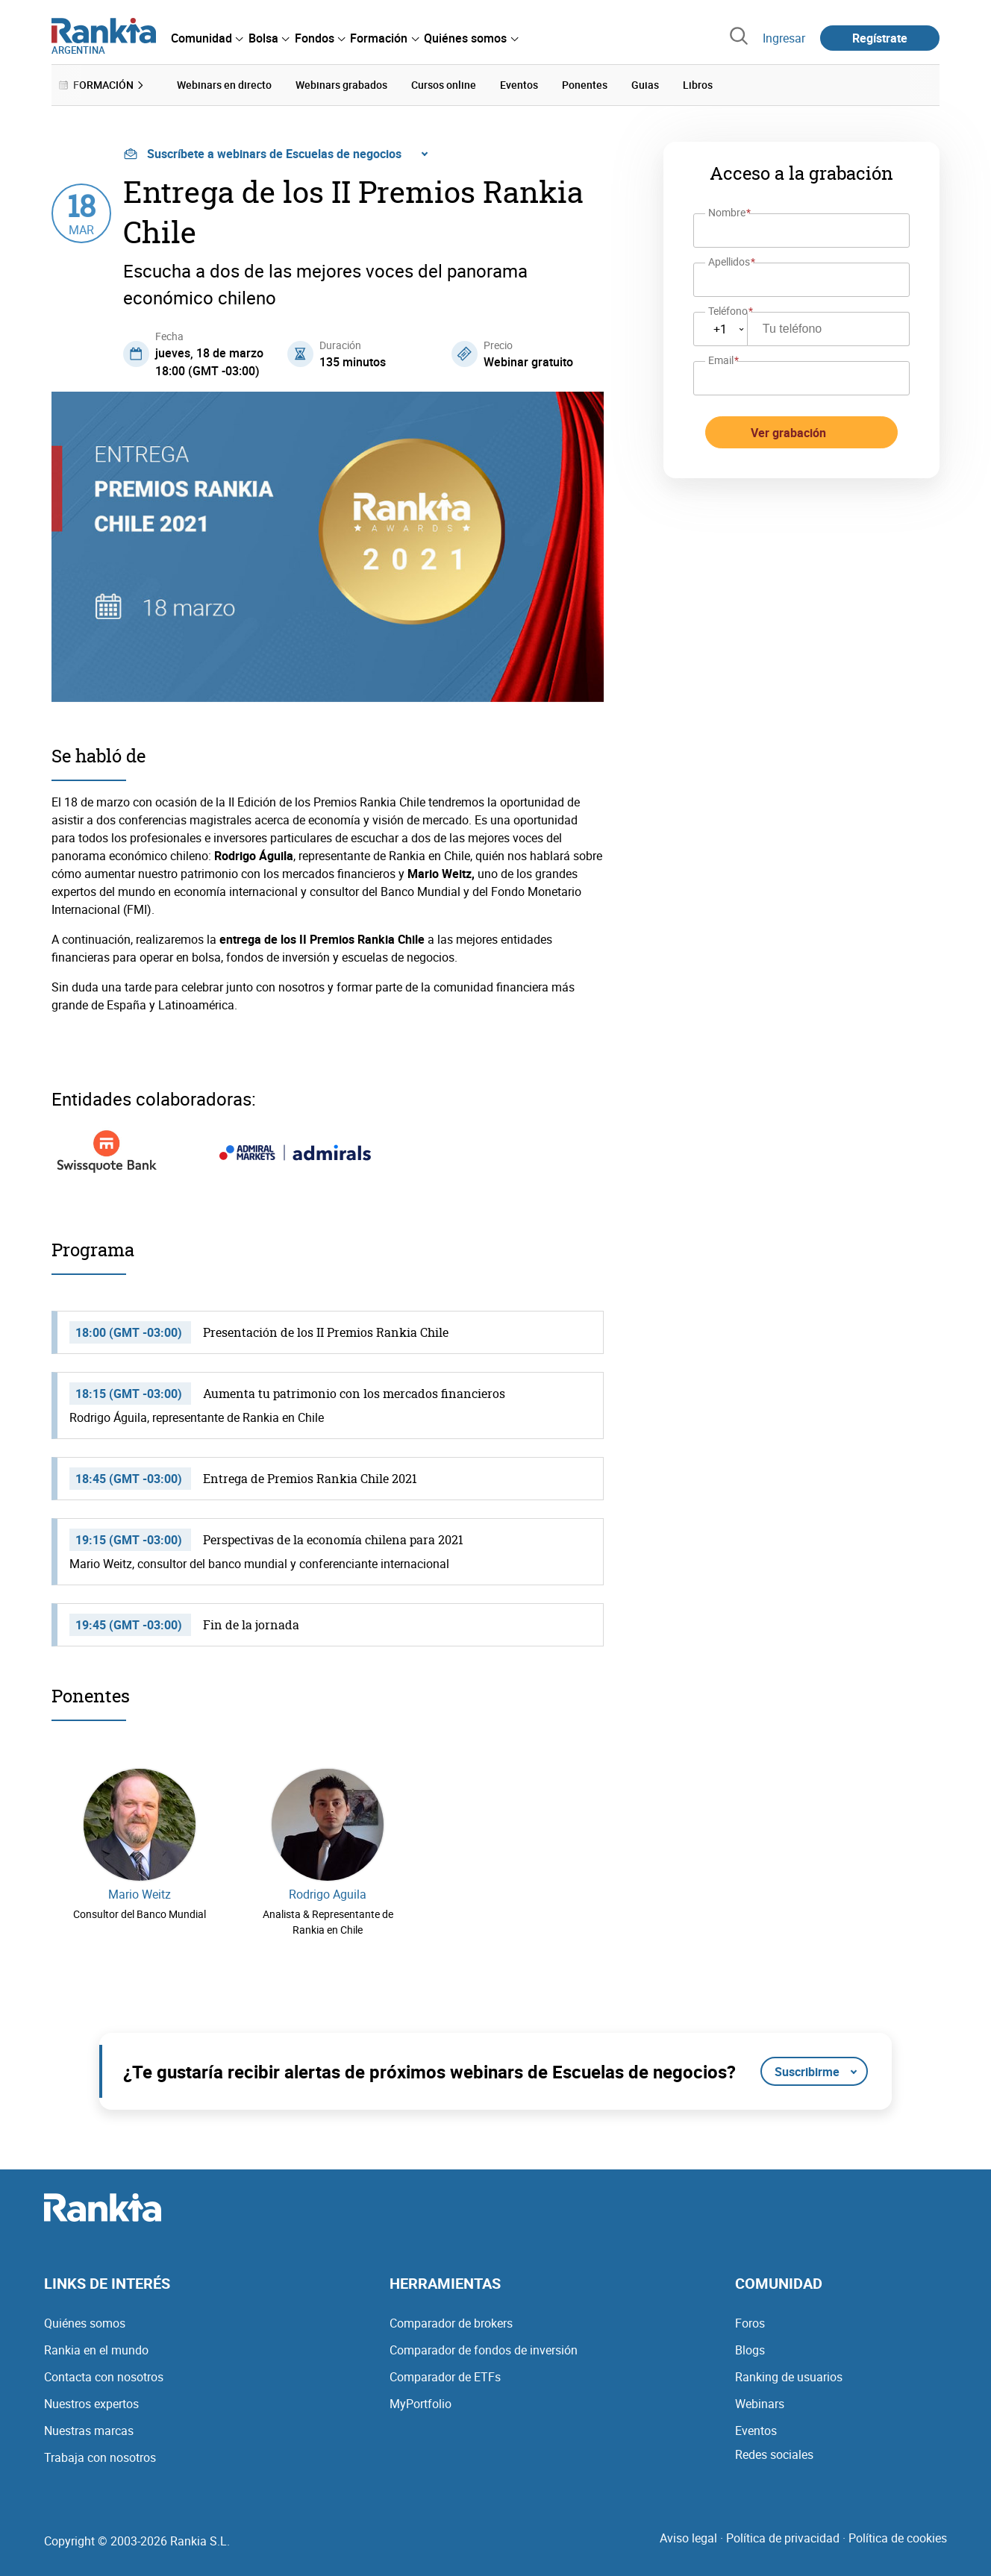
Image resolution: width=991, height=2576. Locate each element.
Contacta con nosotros (103, 2376)
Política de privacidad (783, 2537)
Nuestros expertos (91, 2403)
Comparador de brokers (451, 2322)
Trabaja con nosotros (100, 2456)
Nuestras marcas (89, 2430)
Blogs (750, 2349)
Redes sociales (774, 2453)
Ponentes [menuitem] (584, 85)
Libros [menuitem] (698, 85)
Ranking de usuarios (788, 2376)
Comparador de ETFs (445, 2376)
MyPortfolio (420, 2403)
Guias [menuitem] (645, 85)
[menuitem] (207, 38)
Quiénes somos (84, 2322)
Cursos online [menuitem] (443, 85)
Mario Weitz (139, 1894)
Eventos (756, 2430)
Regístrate (879, 38)
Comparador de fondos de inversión (484, 2349)
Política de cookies (897, 2537)
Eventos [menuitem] (519, 85)
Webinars (759, 2403)
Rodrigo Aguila (327, 1894)
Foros (750, 2322)
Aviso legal (688, 2537)
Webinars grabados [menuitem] (341, 85)
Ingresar (784, 38)
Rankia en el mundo (96, 2349)
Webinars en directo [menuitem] (224, 85)
